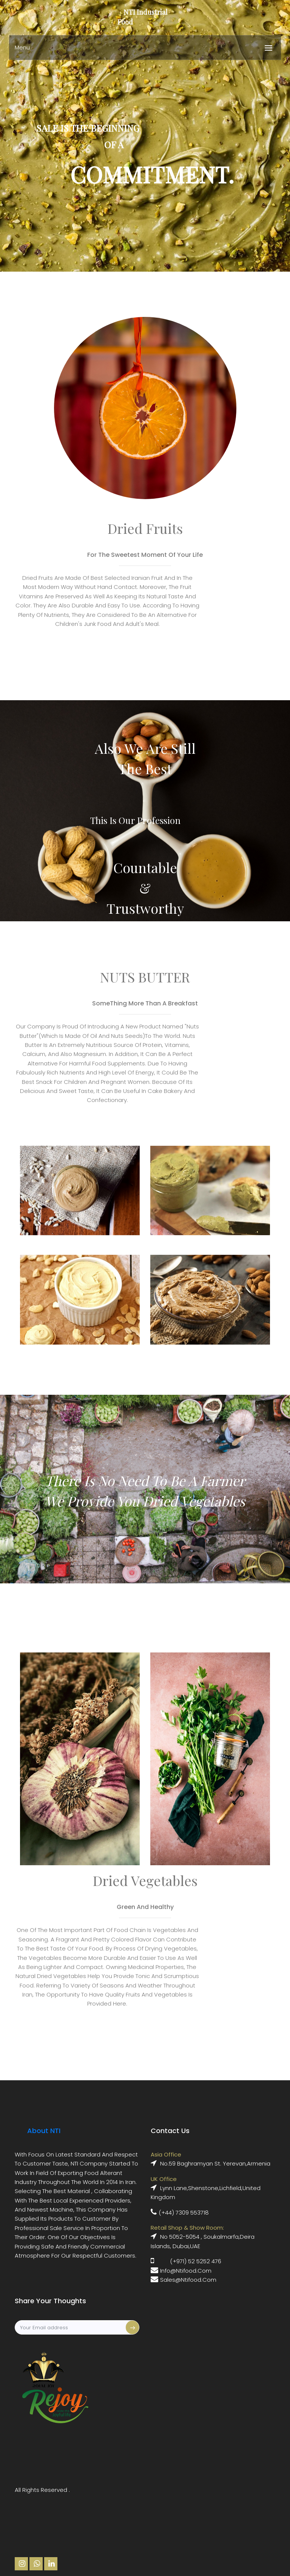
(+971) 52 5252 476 (195, 2261)
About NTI (43, 2130)
